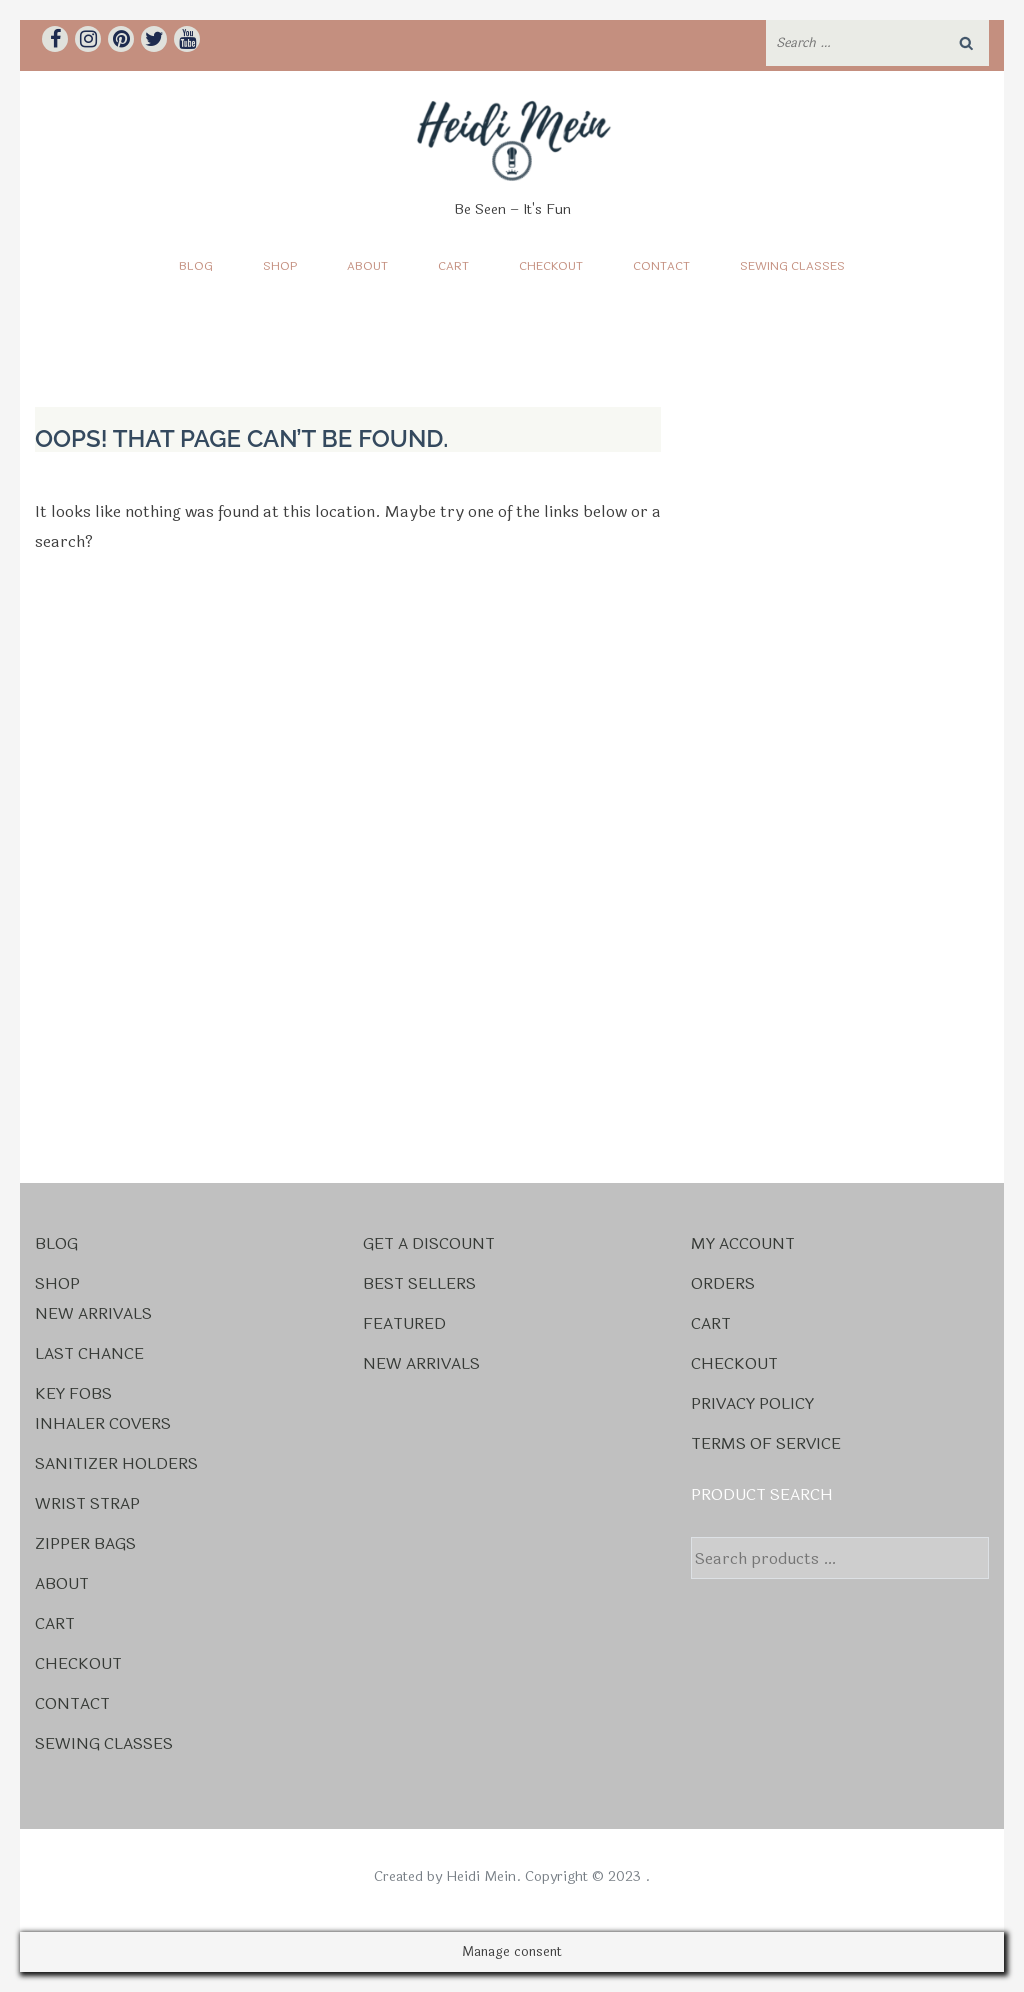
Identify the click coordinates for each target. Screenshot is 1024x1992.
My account (743, 1243)
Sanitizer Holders (116, 1463)
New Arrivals (93, 1313)
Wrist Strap (87, 1503)
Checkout (551, 266)
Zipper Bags (85, 1543)
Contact (661, 266)
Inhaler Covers (103, 1423)
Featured (404, 1323)
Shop (280, 266)
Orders (723, 1283)
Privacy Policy (752, 1403)
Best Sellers (419, 1283)
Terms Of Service (766, 1443)
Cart (453, 266)
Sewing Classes (792, 266)
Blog (196, 266)
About (367, 266)
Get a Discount (429, 1243)
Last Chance (89, 1353)
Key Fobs (73, 1393)
